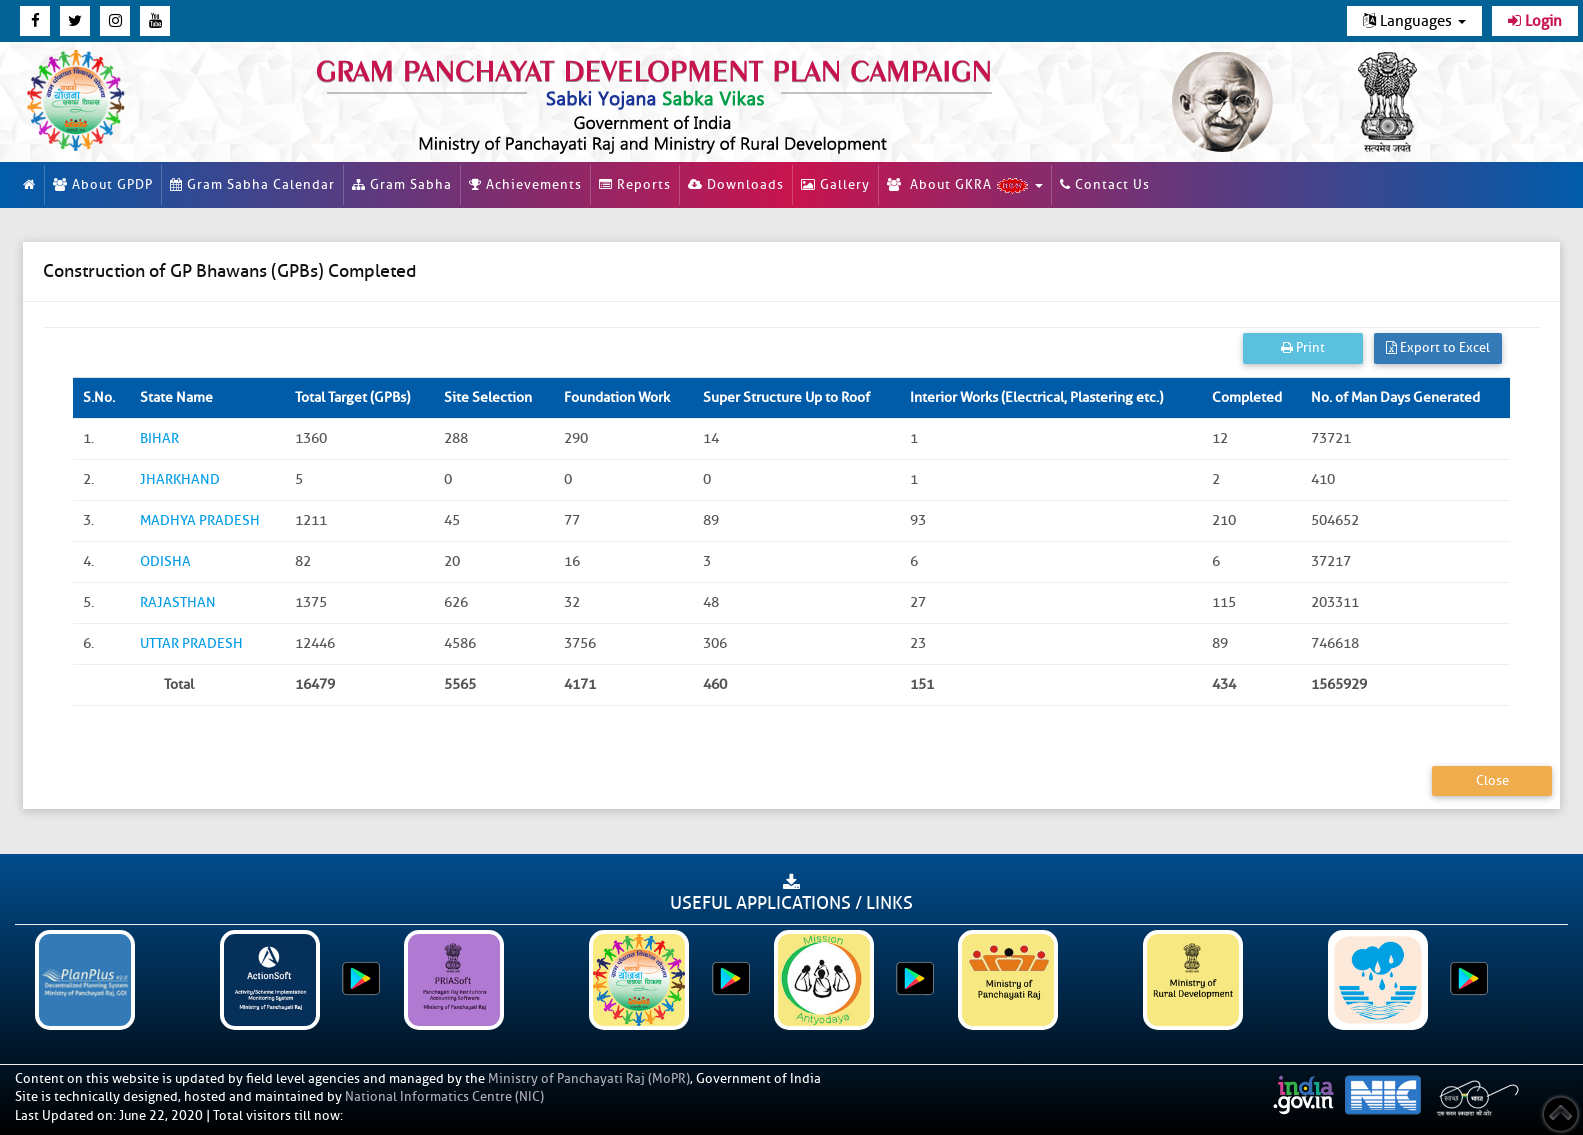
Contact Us (1105, 184)
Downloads (736, 184)
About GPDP (103, 184)
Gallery (835, 184)
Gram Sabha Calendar (252, 184)
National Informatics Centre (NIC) (444, 1096)
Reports (635, 184)
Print (1303, 347)
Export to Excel (1438, 347)
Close (1492, 780)
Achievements (525, 184)
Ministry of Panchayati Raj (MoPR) (589, 1078)
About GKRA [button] (965, 185)
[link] (703, 102)
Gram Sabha (402, 184)
